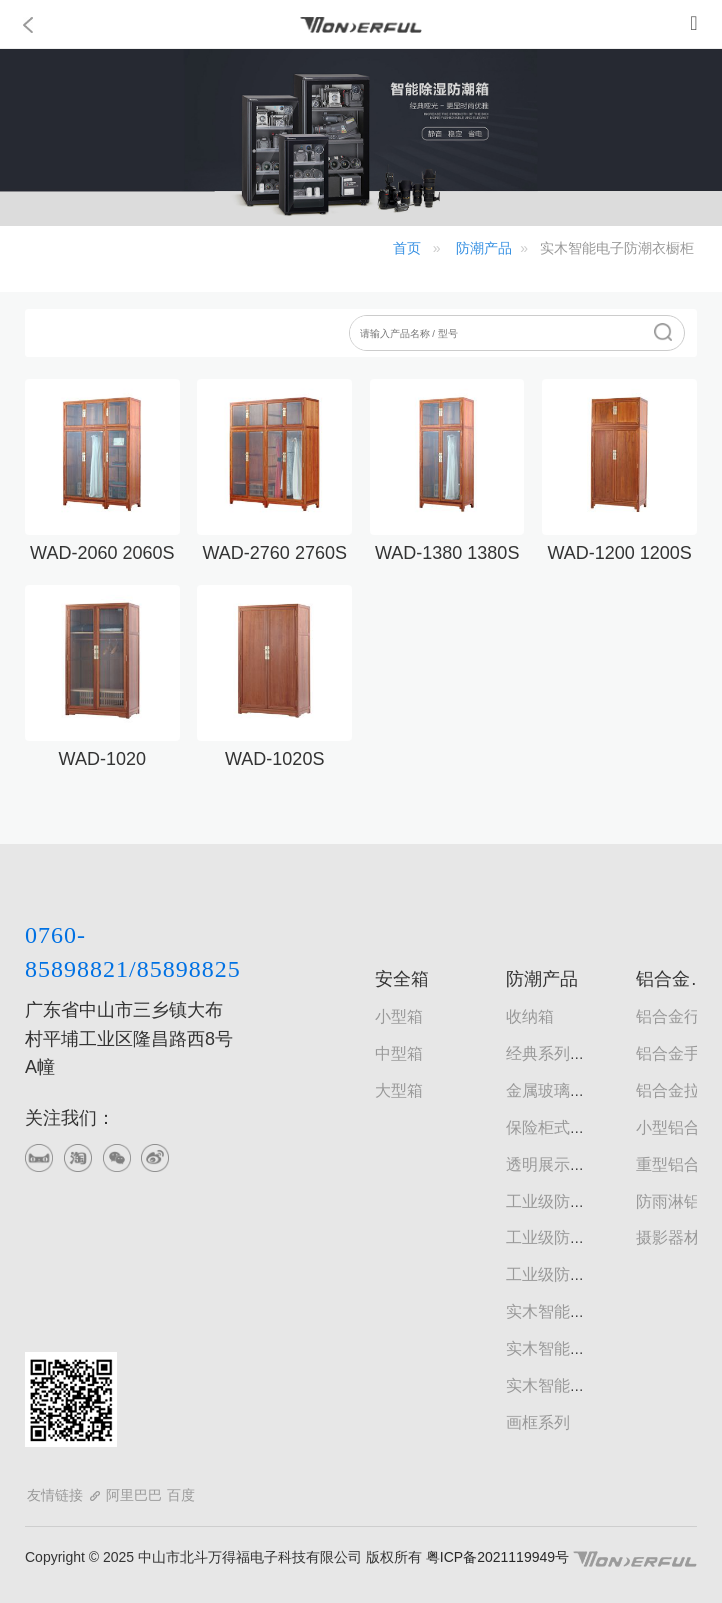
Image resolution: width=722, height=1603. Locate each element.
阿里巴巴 (134, 1495)
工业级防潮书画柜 (570, 1237)
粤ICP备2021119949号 (495, 1557)
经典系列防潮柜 (562, 1053)
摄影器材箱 (676, 1237)
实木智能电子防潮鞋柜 (586, 1348)
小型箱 (399, 1016)
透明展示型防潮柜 (570, 1164)
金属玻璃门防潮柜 (570, 1090)
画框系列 (538, 1422)
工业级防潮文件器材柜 (586, 1274)
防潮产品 (484, 248)
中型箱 (399, 1053)
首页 (407, 248)
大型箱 (399, 1090)
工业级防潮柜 (554, 1201)
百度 (181, 1495)
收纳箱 (530, 1016)
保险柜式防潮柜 (562, 1127)
